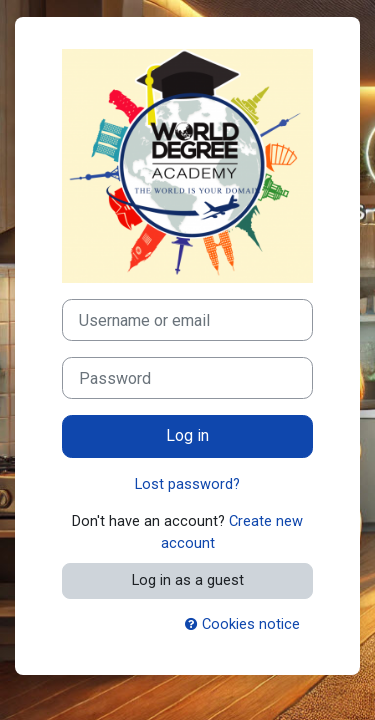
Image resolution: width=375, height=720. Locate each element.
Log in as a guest (188, 580)
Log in (187, 435)
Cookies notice (242, 624)
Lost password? (187, 484)
